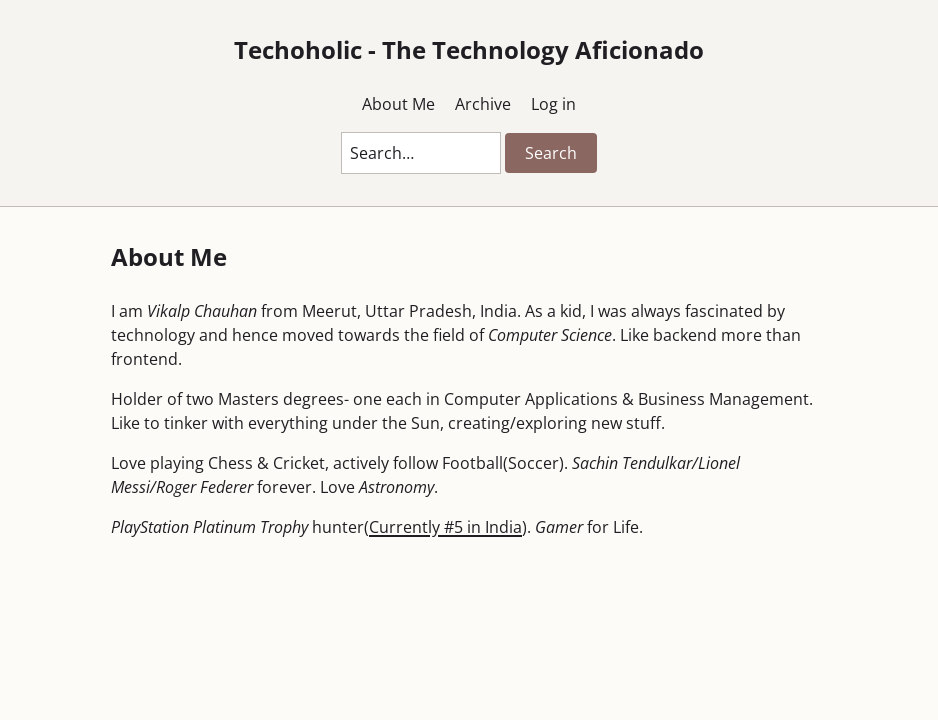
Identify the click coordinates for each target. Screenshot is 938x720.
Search (551, 153)
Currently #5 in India (445, 527)
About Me (398, 104)
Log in (553, 104)
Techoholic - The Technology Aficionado (469, 49)
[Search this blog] (421, 153)
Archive (483, 104)
